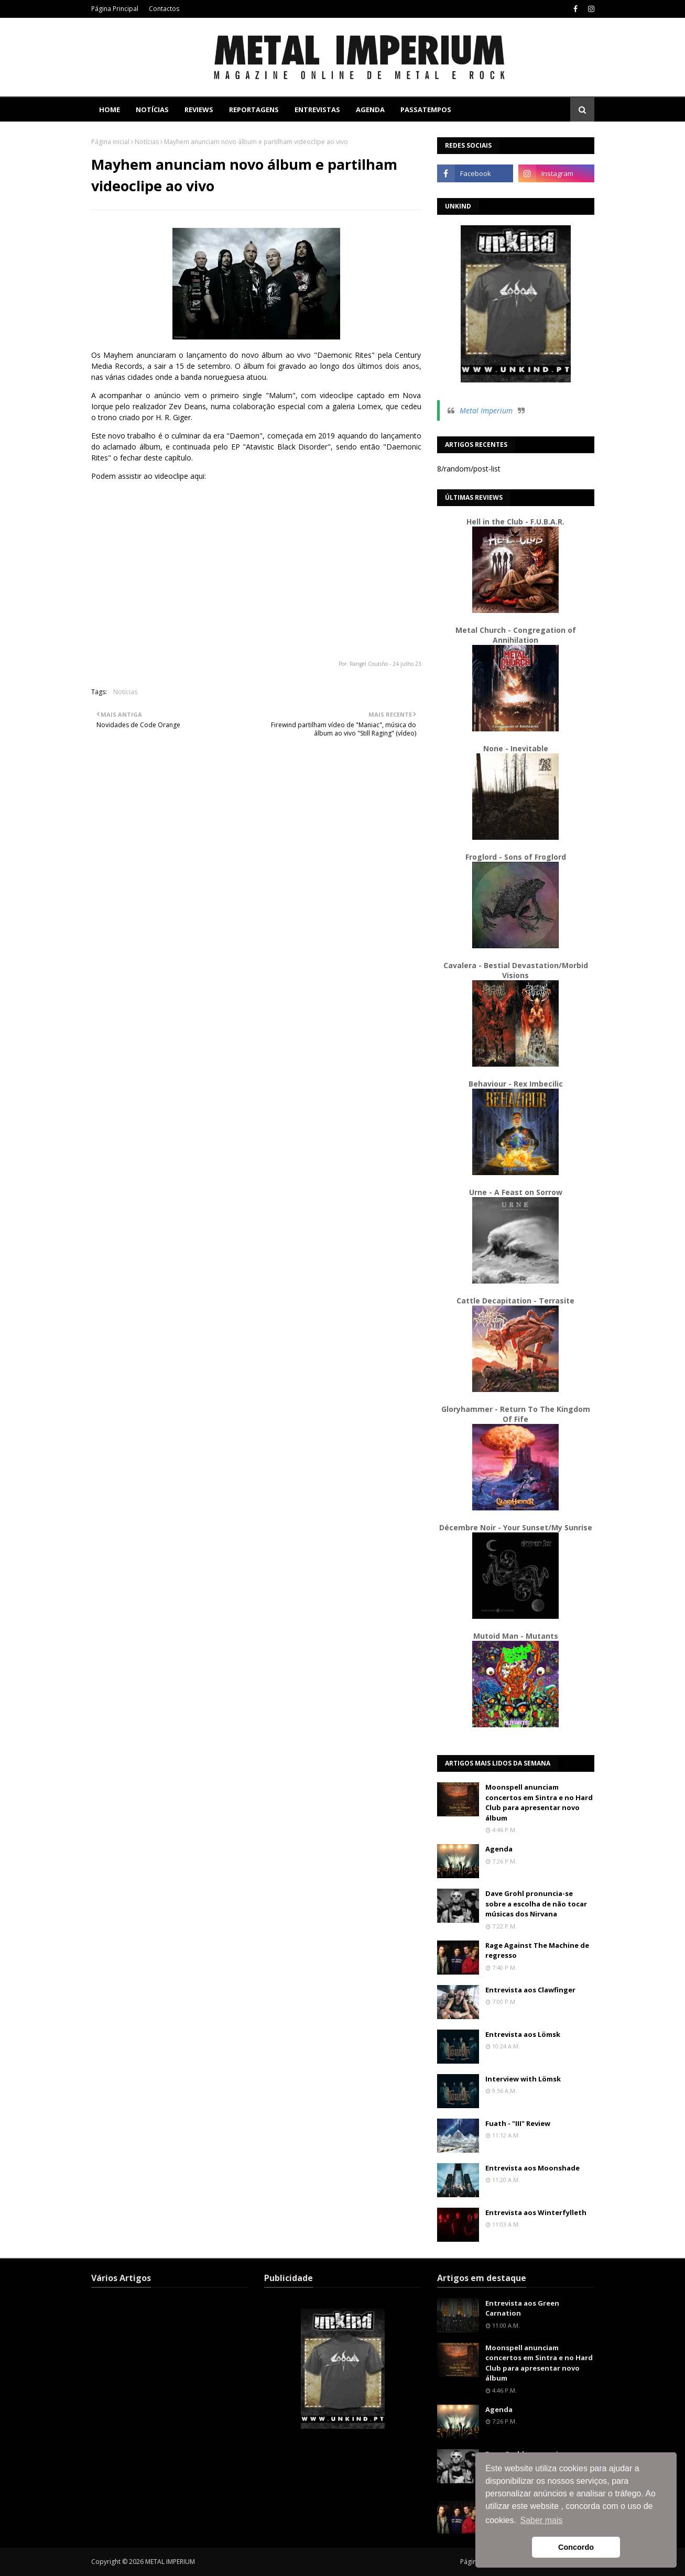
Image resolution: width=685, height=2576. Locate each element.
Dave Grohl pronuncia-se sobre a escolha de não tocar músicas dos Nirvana (536, 1904)
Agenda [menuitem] (370, 109)
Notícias (147, 141)
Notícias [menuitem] (152, 109)
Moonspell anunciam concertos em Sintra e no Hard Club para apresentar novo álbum (539, 1802)
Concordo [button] (576, 2547)
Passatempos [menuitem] (425, 109)
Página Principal (114, 8)
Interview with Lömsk (523, 2079)
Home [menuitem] (109, 109)
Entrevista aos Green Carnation (522, 2308)
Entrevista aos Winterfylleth (535, 2212)
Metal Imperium (486, 410)
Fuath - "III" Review (517, 2123)
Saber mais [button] (541, 2520)
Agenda (499, 1849)
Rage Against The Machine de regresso (537, 1950)
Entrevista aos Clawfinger (530, 1989)
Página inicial (110, 141)
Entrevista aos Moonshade (532, 2168)
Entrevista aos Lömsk (522, 2034)
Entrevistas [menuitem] (317, 109)
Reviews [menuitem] (198, 109)
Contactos (164, 8)
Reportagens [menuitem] (254, 109)
